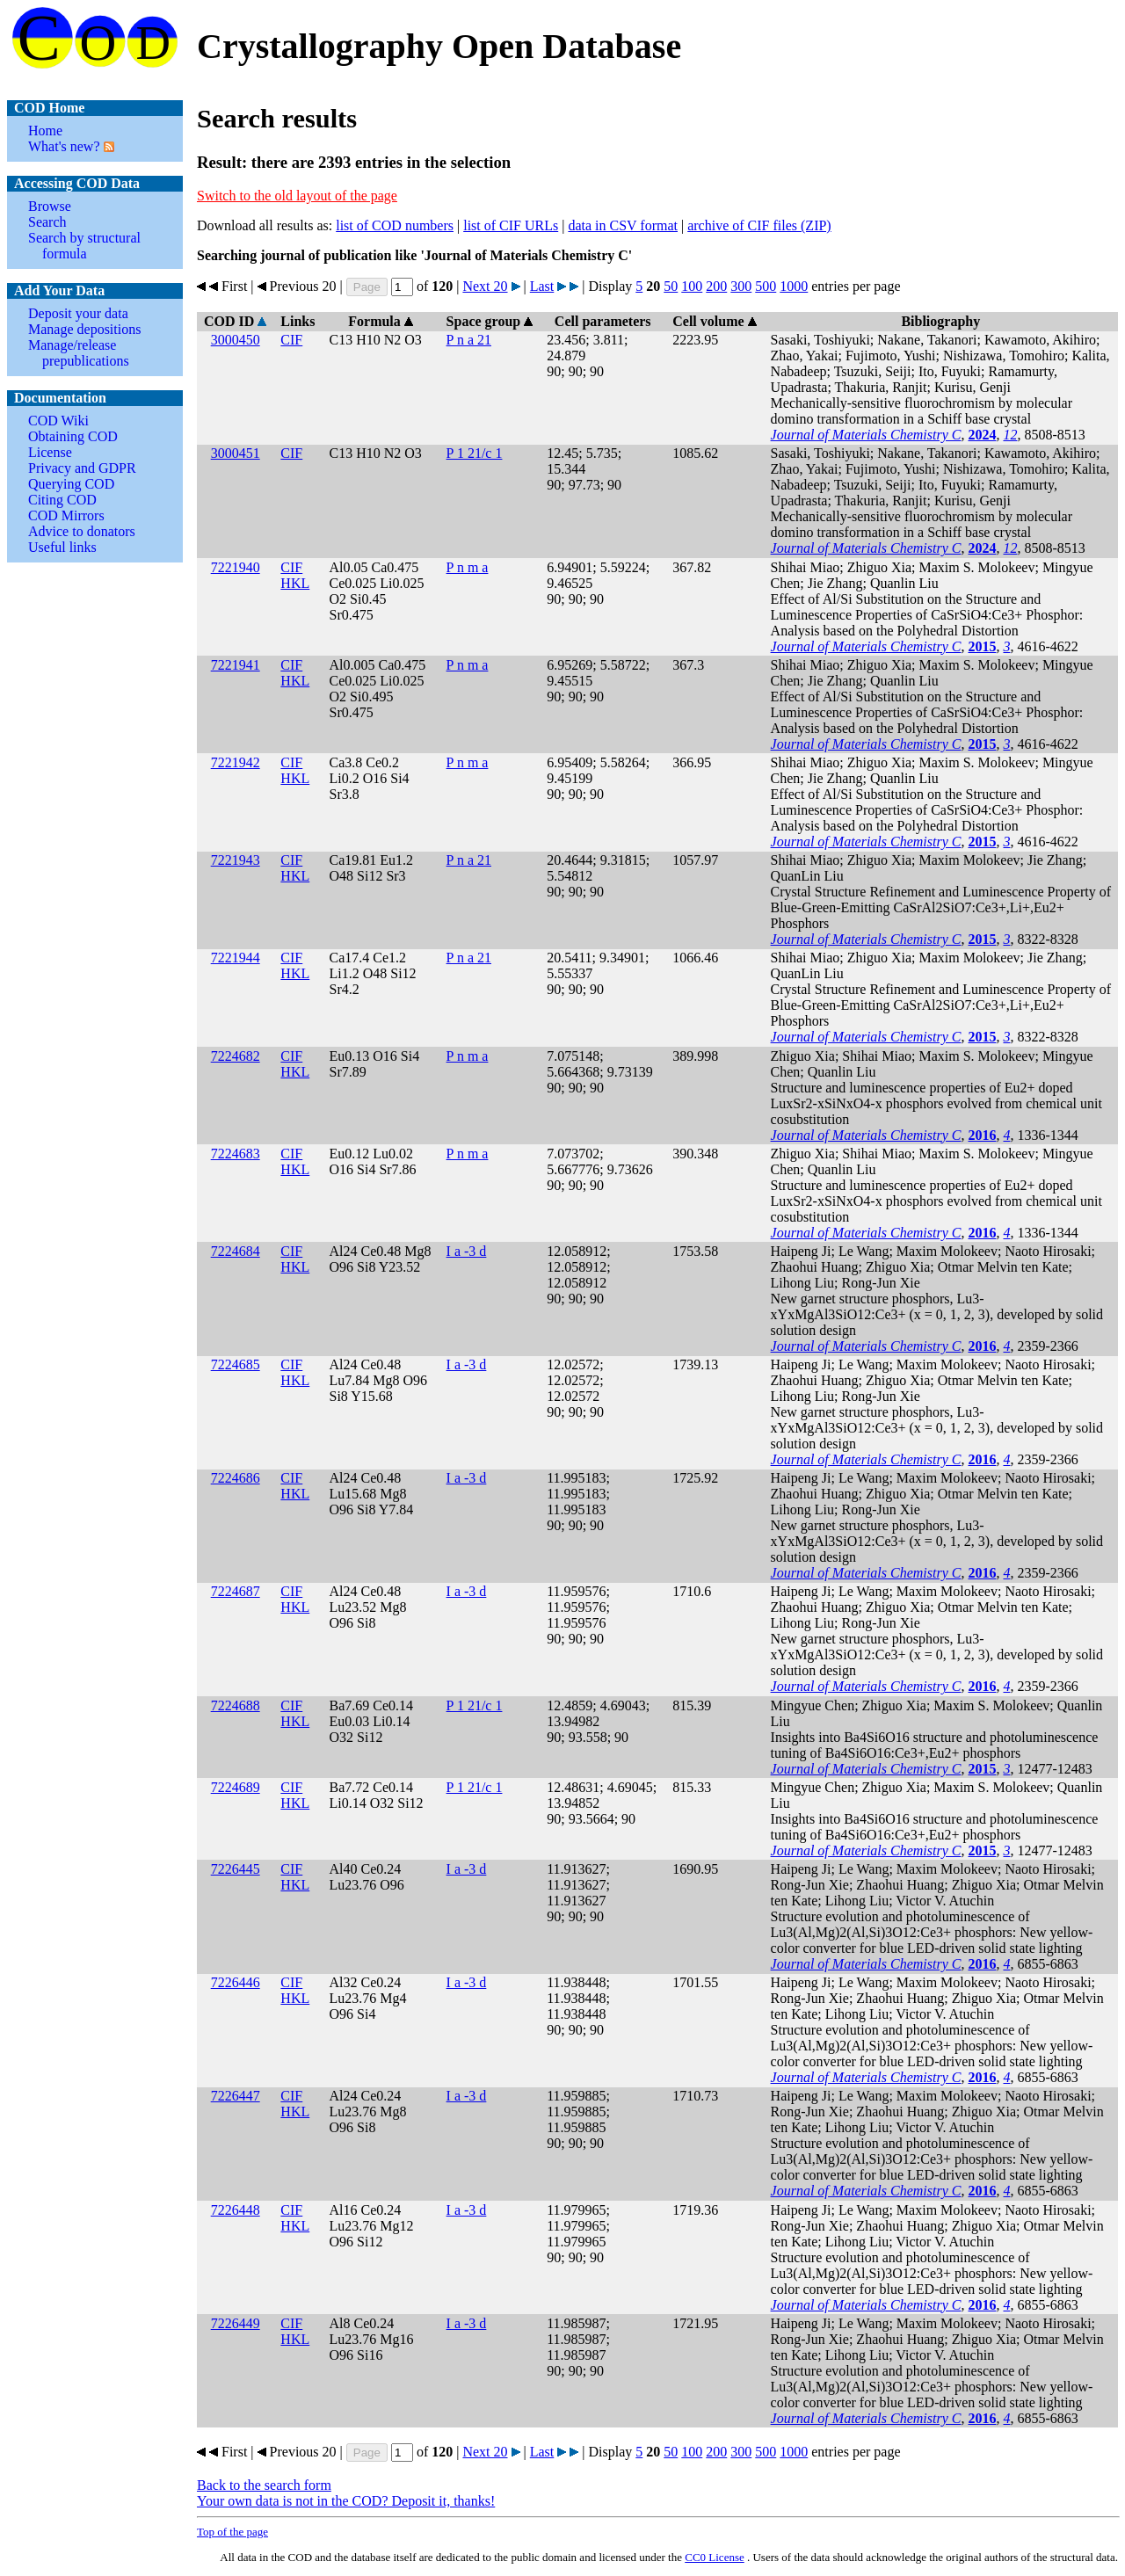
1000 (794, 286)
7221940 (235, 567)
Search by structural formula (84, 245)
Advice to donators (81, 531)
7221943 (235, 860)
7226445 (235, 1868)
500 (765, 286)
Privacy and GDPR (82, 468)
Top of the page (232, 2531)
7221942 (235, 762)
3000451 (235, 453)
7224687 (235, 1591)
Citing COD (62, 499)
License (50, 452)
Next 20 (484, 286)
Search (47, 221)
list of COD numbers (395, 225)
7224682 (235, 1056)
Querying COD (71, 483)
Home (45, 130)
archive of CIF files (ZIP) (759, 225)
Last (542, 286)
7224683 (235, 1153)
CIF (291, 339)
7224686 (235, 1477)
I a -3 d (466, 1251)
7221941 (235, 664)
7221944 (235, 957)
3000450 (235, 339)
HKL (294, 583)
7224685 (235, 1364)
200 (716, 286)
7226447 (235, 2095)
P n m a (467, 567)
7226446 (235, 1982)
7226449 (235, 2323)
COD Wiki (58, 420)
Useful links (62, 547)
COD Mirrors (66, 515)
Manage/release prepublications (78, 352)
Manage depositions (84, 329)
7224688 (235, 1705)
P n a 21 (468, 339)
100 (691, 286)
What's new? (64, 146)
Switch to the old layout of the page (297, 195)
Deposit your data (78, 313)
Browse (49, 206)
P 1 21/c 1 (474, 453)
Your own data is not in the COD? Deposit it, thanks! (346, 2500)
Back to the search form (264, 2485)
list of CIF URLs (510, 225)
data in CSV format (623, 225)
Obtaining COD (73, 436)
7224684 (235, 1251)
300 (740, 286)
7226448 (235, 2209)
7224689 (235, 1787)
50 (671, 286)
